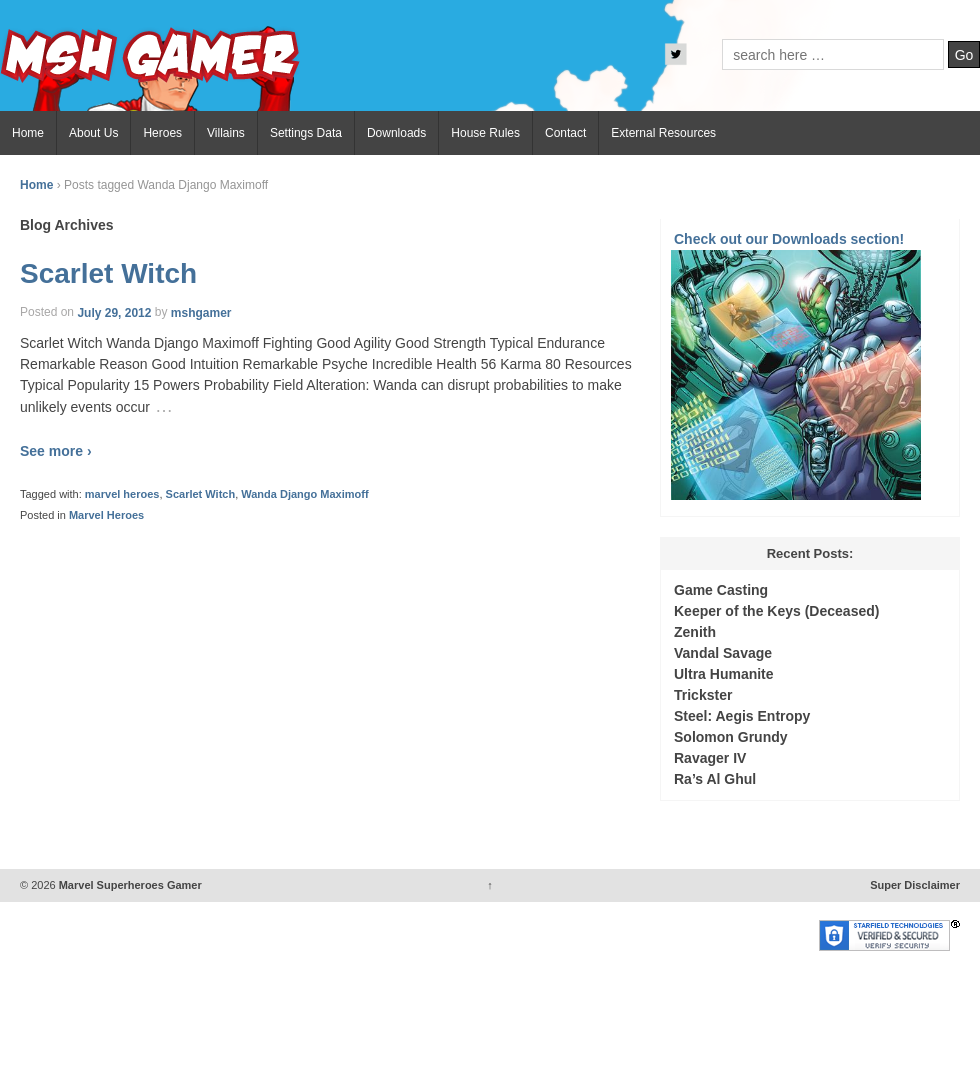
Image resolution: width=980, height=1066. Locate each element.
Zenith (695, 632)
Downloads (396, 133)
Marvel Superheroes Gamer (129, 885)
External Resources (663, 133)
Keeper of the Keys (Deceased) (776, 611)
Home (28, 133)
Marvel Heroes (106, 515)
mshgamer (201, 312)
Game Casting (721, 590)
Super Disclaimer (915, 885)
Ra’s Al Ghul (715, 779)
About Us (93, 133)
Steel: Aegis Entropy (742, 716)
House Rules (485, 133)
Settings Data (306, 133)
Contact (565, 133)
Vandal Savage (723, 653)
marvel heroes (122, 494)
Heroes (162, 133)
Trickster (703, 695)
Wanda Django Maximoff (304, 494)
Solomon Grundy (731, 737)
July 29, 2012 (114, 312)
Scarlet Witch (108, 273)
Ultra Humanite (724, 674)
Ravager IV (710, 758)
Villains (226, 133)
